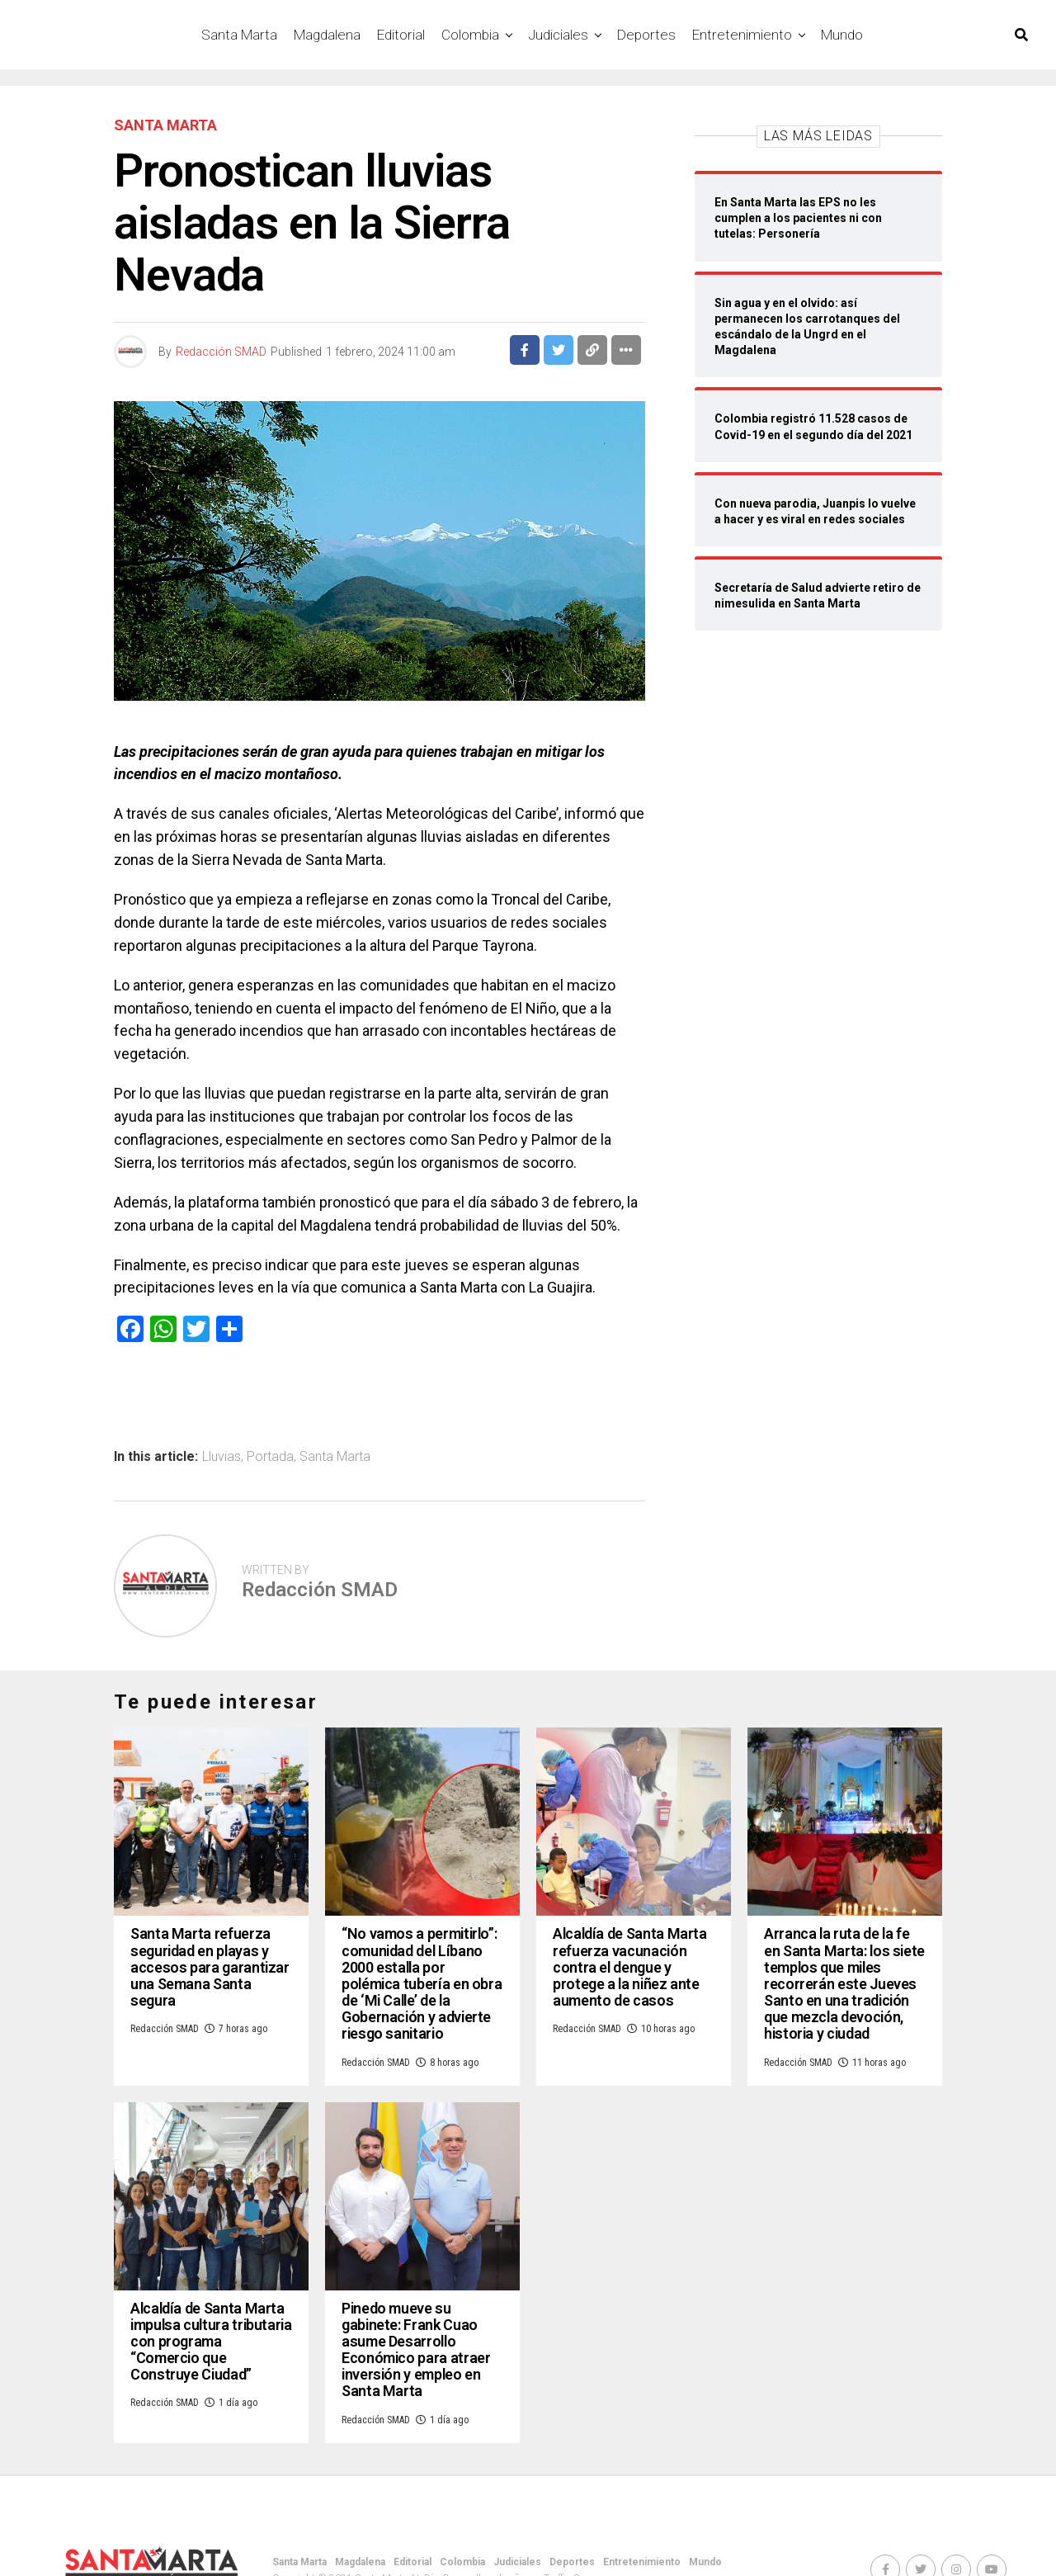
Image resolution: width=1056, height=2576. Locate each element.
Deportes (646, 34)
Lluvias (221, 1456)
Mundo (842, 34)
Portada (270, 1456)
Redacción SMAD (221, 351)
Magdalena (327, 34)
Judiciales (558, 34)
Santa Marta (239, 34)
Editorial (401, 34)
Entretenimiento (742, 34)
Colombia (470, 34)
